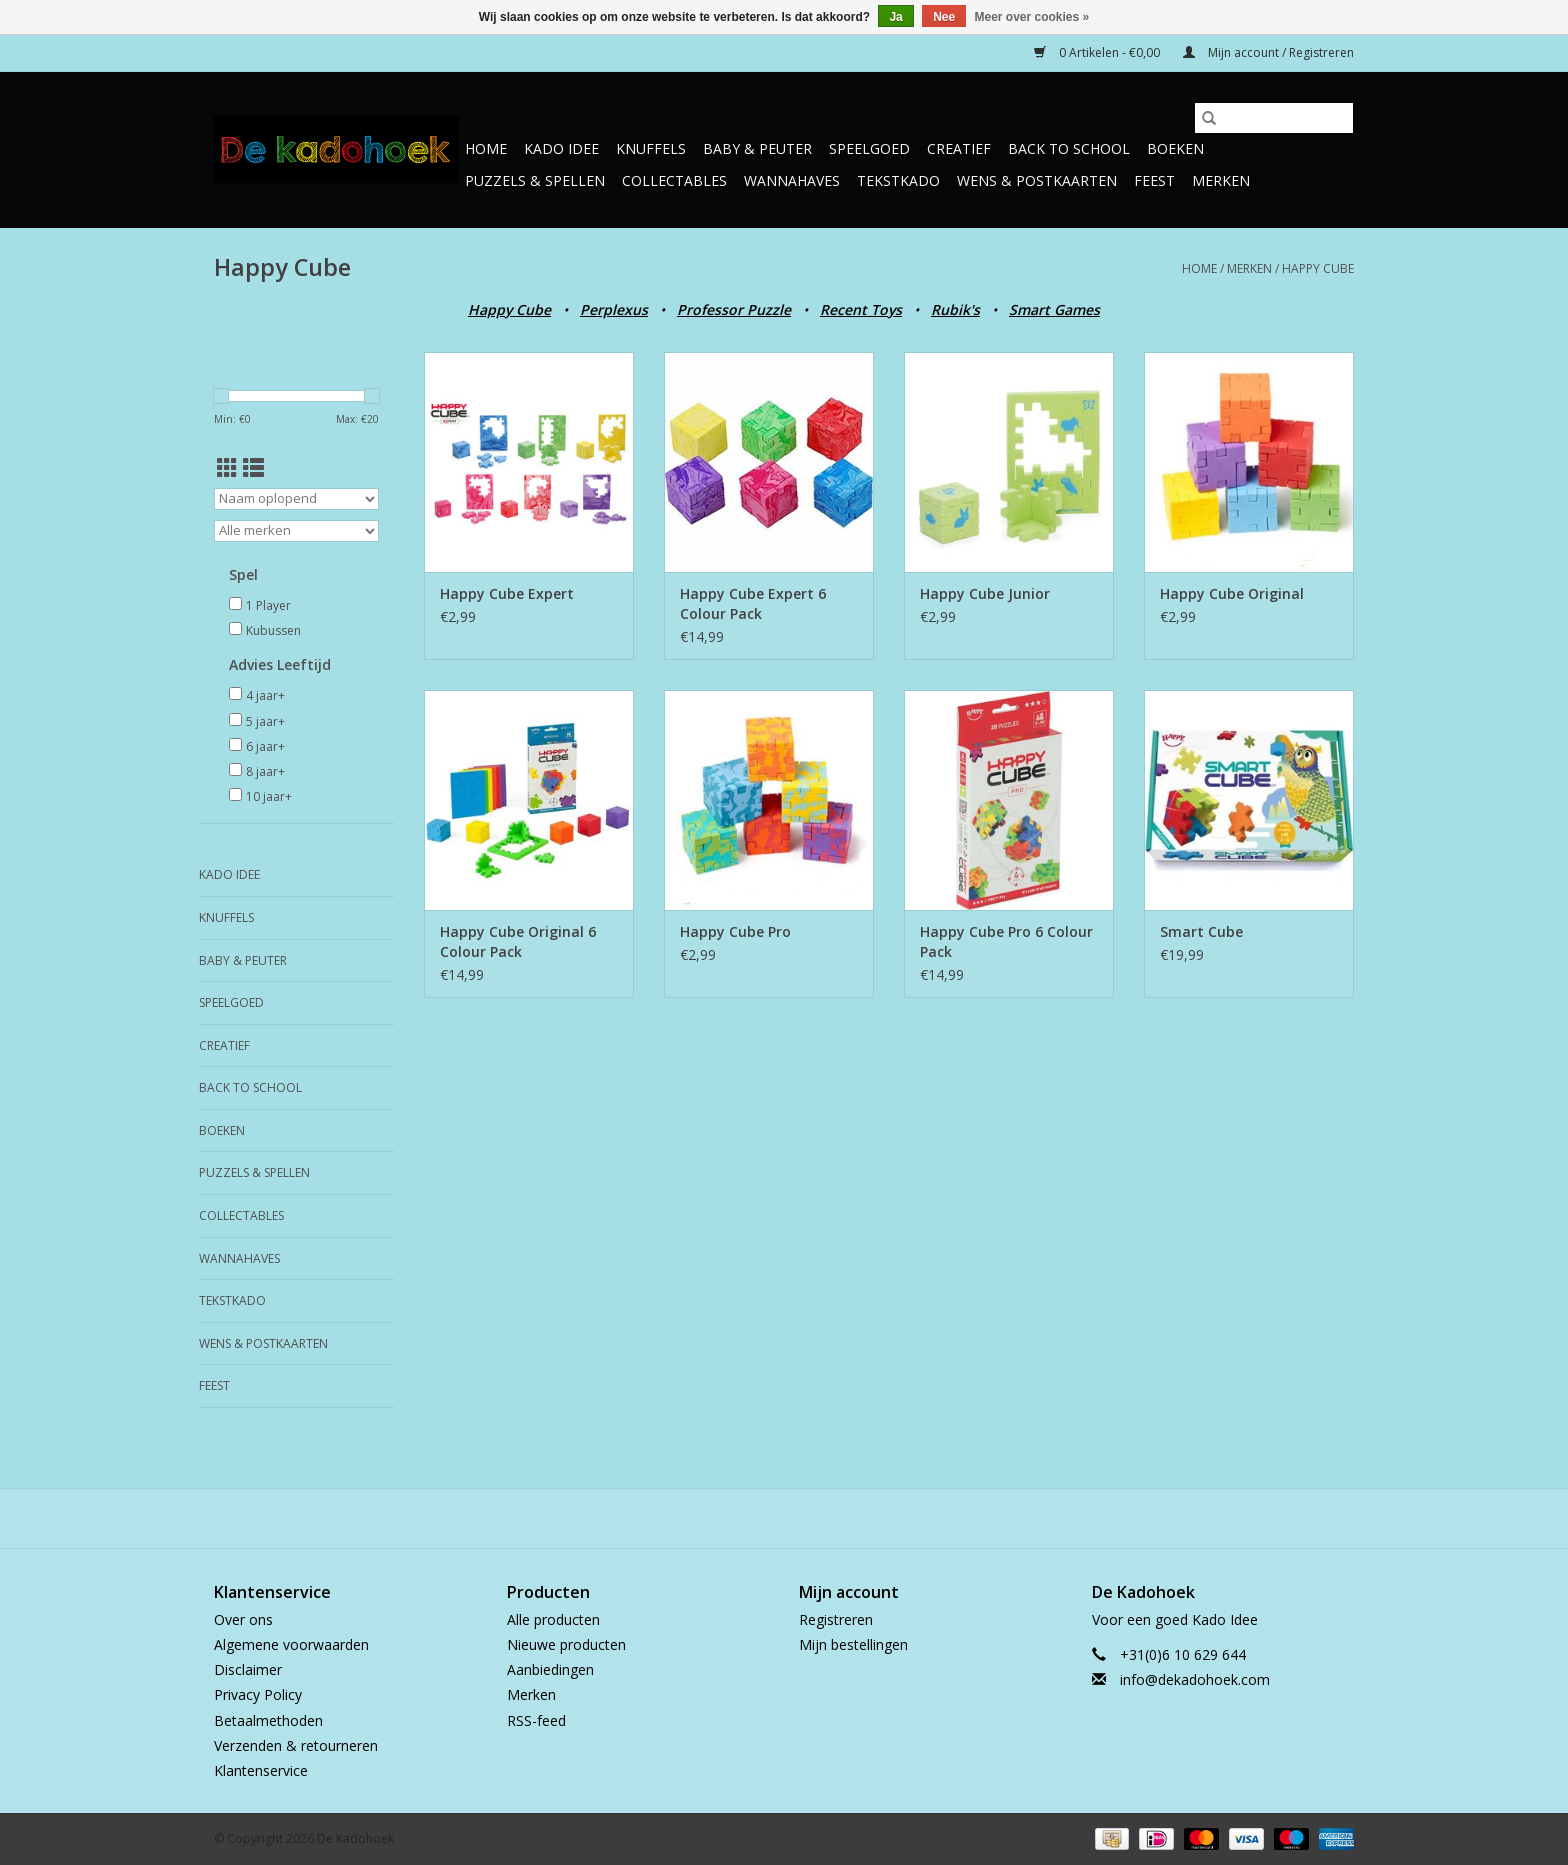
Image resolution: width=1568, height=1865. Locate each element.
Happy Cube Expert (507, 593)
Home (486, 148)
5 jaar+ (265, 721)
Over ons (243, 1619)
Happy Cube (1318, 268)
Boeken (1175, 148)
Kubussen (273, 630)
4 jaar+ (265, 695)
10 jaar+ (269, 796)
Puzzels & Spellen (535, 180)
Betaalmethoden (268, 1720)
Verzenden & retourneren (296, 1745)
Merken (1221, 180)
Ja (895, 17)
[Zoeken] (1274, 118)
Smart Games (1054, 309)
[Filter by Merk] (296, 531)
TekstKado (898, 180)
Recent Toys (861, 309)
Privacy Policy (258, 1694)
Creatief (959, 148)
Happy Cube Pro (735, 931)
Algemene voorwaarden (291, 1644)
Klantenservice (261, 1770)
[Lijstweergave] (253, 468)
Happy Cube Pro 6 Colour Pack (1006, 941)
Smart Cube (1201, 931)
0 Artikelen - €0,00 (1098, 52)
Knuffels (651, 148)
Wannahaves (792, 180)
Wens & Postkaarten (1037, 180)
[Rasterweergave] (227, 468)
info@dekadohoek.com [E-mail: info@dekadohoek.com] (1195, 1679)
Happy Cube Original (1232, 593)
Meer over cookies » (1032, 17)
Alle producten (553, 1619)
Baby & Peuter (757, 148)
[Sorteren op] (296, 499)
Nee (944, 17)
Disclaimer (248, 1669)
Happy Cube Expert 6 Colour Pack (753, 603)
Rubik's (955, 309)
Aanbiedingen (550, 1669)
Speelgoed (869, 148)
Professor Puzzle (734, 309)
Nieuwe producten (566, 1644)
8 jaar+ (265, 771)
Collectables (674, 180)
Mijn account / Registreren (1268, 52)
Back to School (1069, 148)
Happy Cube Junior (985, 593)
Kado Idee (561, 148)
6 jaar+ (265, 746)
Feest (1154, 180)
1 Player (268, 605)
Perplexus (614, 309)
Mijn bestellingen (853, 1644)
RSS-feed (536, 1720)
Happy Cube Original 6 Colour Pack (518, 941)
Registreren (836, 1619)
